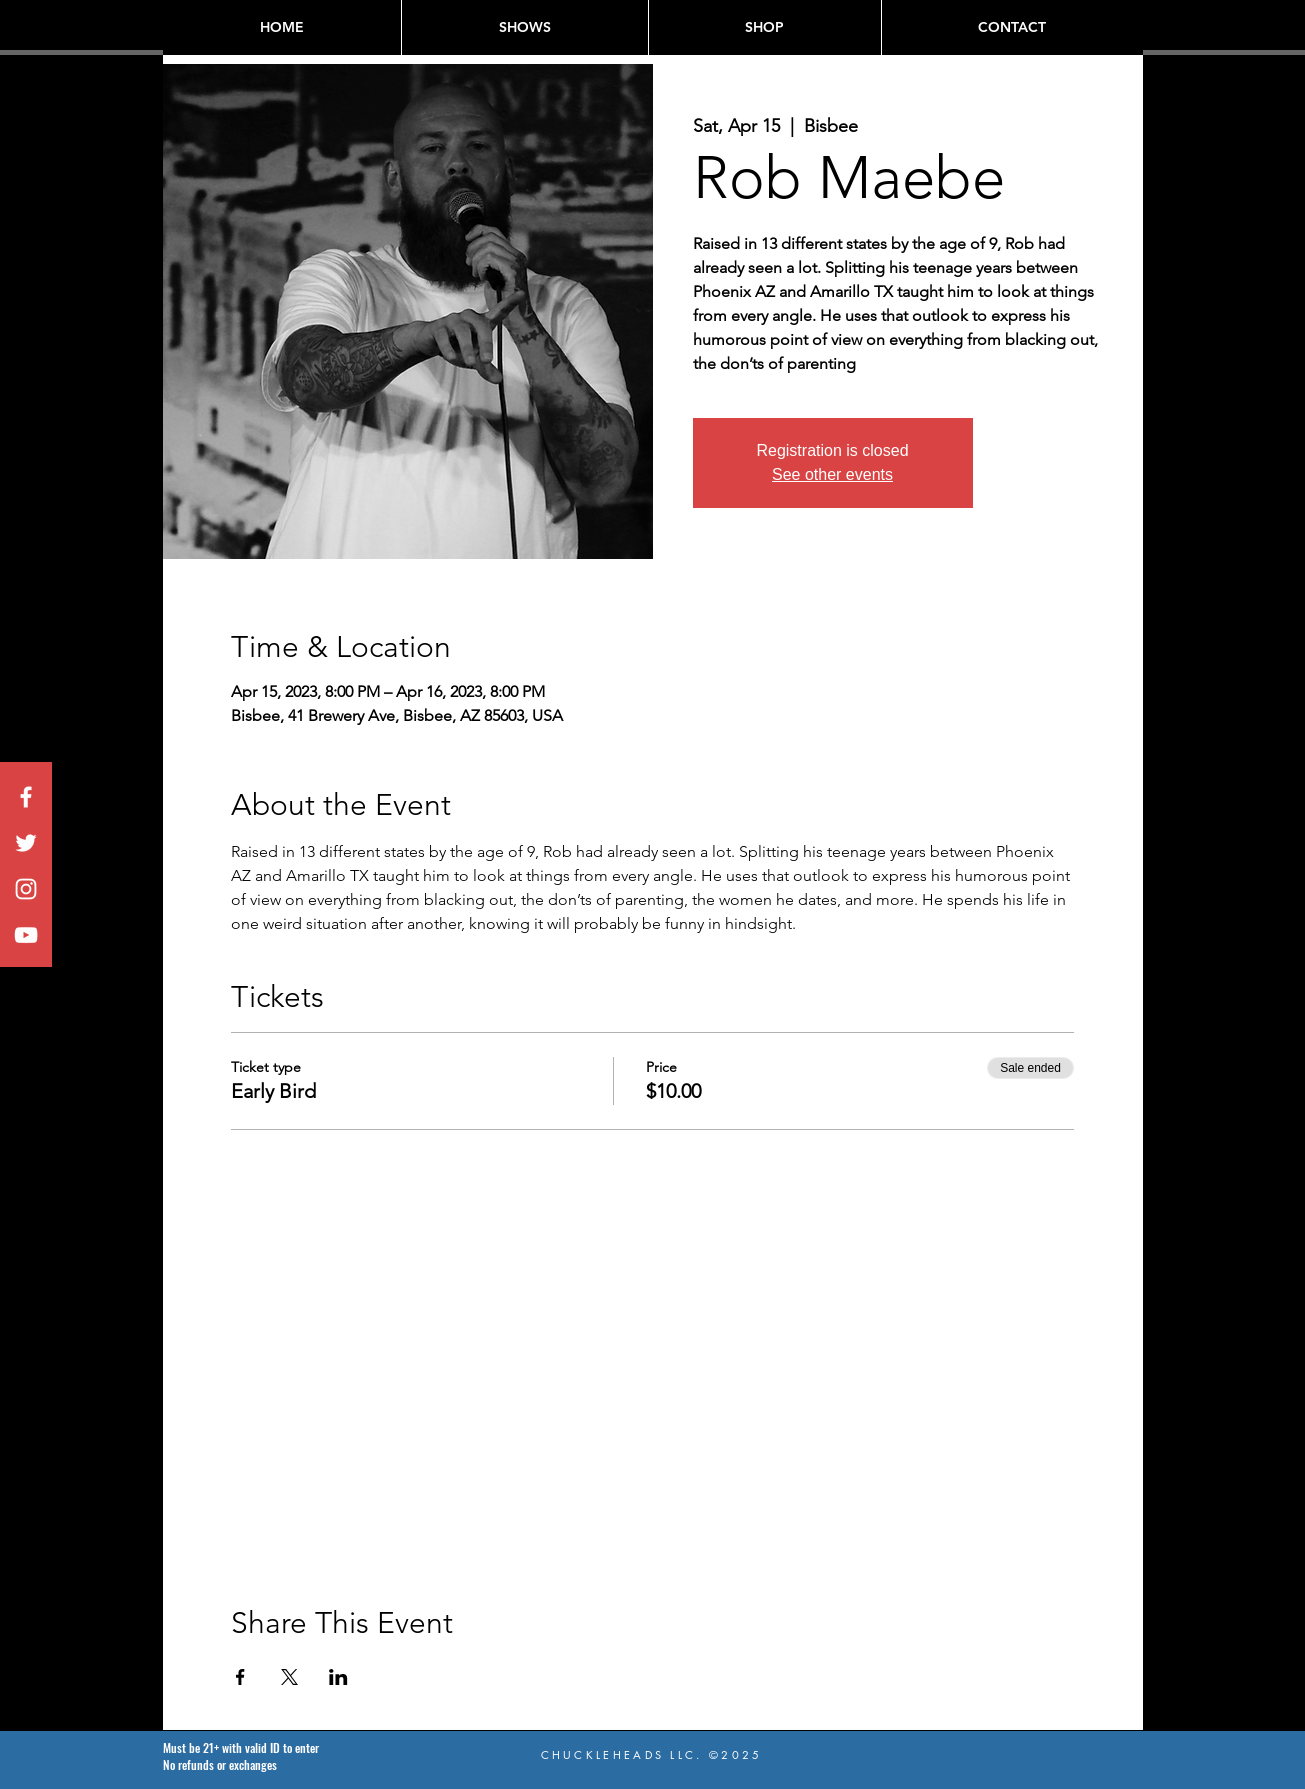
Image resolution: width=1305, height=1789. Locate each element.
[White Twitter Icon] (26, 843)
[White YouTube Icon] (26, 935)
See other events (832, 474)
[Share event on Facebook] (240, 1677)
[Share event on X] (289, 1677)
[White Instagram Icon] (26, 889)
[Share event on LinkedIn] (338, 1677)
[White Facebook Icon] (26, 797)
